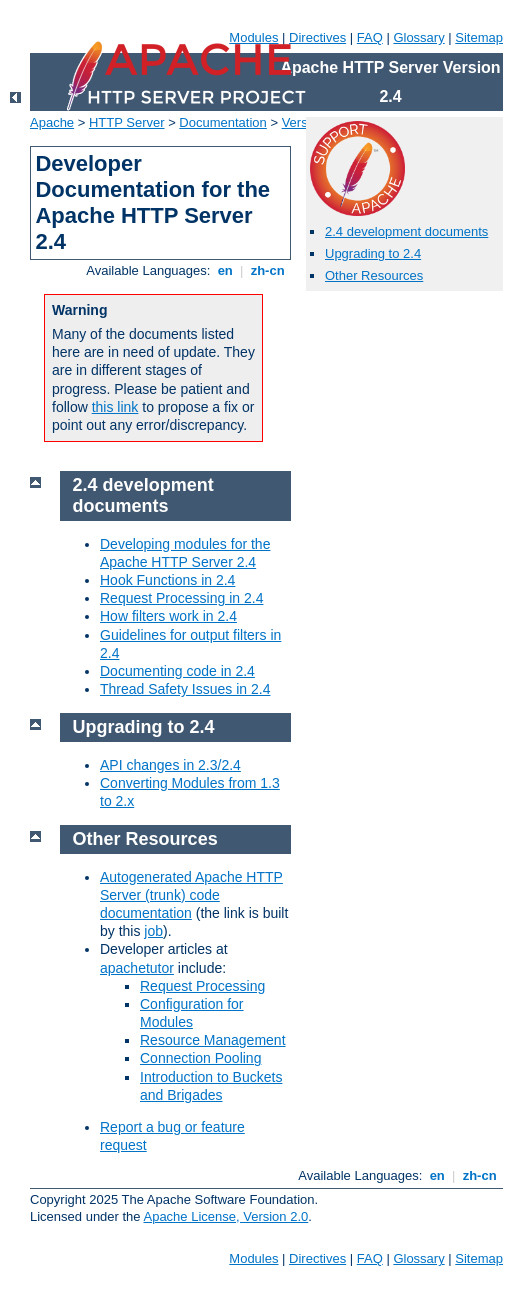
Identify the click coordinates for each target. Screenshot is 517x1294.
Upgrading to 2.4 (373, 253)
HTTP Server (127, 122)
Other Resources (374, 275)
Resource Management (213, 1040)
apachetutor (137, 968)
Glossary (418, 37)
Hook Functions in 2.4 (167, 580)
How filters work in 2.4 (168, 616)
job (153, 931)
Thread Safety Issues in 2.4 (185, 689)
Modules (253, 37)
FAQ (370, 37)
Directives (317, 37)
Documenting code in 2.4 (177, 671)
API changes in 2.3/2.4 (170, 765)
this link (115, 407)
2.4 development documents (406, 231)
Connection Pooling (200, 1058)
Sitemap (479, 37)
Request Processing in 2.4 (181, 598)
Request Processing (202, 986)
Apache (52, 122)
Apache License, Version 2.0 (225, 1216)
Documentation (222, 122)
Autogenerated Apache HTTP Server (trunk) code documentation (191, 895)
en (225, 270)
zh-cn (267, 270)
